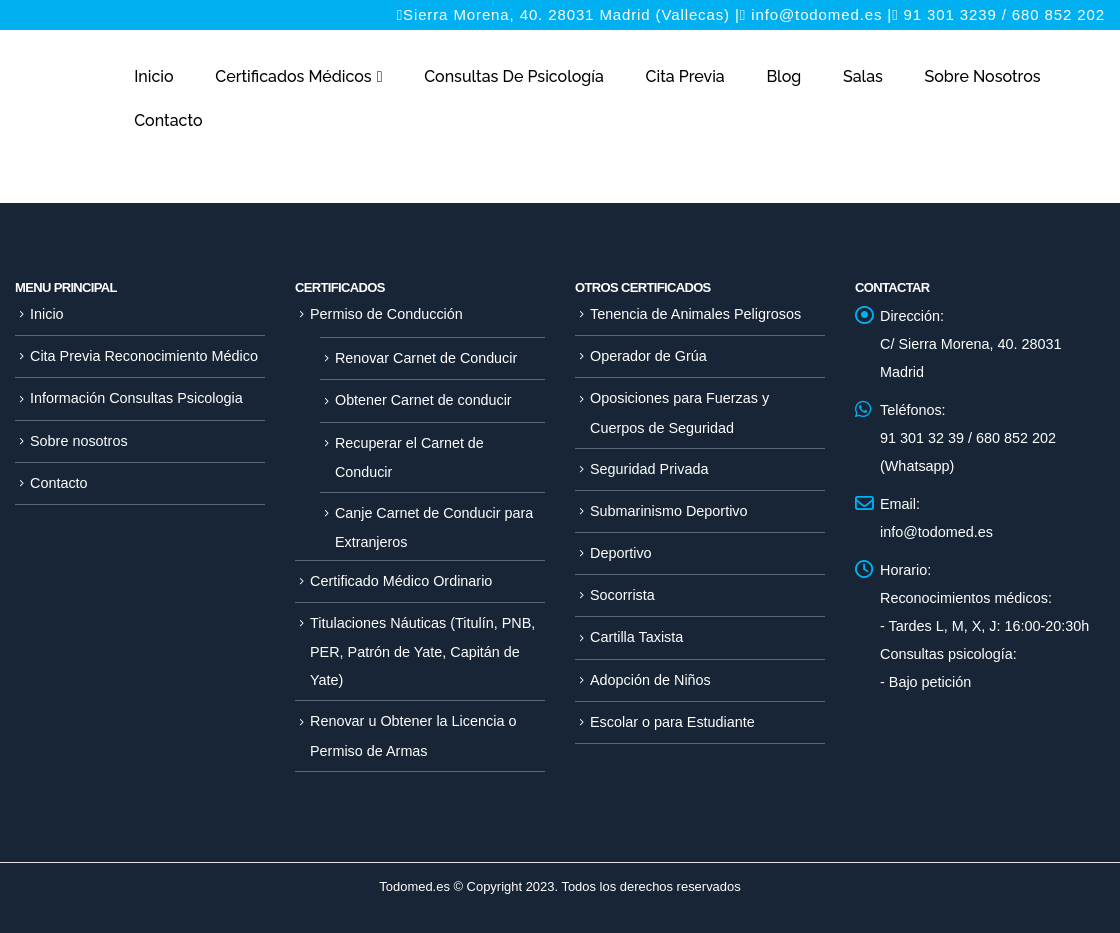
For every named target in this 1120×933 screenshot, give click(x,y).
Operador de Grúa (648, 356)
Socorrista (622, 595)
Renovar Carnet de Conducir (426, 358)
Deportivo (621, 553)
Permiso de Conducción (386, 314)
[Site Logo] (64, 108)
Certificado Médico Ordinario (401, 581)
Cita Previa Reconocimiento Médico (144, 356)
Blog (783, 76)
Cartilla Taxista (636, 637)
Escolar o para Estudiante (672, 722)
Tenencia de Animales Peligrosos (695, 314)
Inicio (153, 76)
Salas (863, 76)
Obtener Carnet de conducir (424, 400)
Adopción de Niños (650, 680)
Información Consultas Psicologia (136, 398)
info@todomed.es (816, 14)
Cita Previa (685, 76)
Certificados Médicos (293, 76)
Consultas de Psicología (514, 76)
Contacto (168, 120)
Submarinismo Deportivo (669, 511)
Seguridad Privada (649, 469)
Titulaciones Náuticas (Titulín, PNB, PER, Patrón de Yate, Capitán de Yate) (422, 651)
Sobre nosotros (983, 76)
